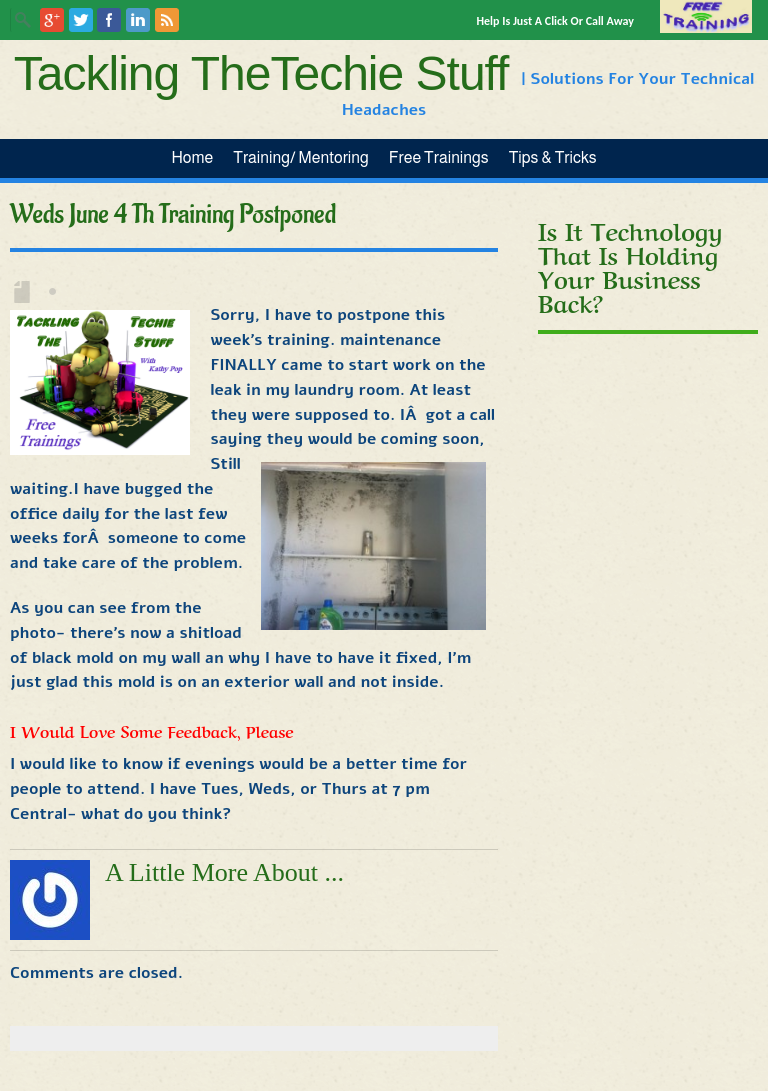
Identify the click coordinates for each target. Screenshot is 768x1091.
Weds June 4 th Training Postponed (173, 215)
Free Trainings (439, 157)
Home (192, 157)
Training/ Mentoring (301, 157)
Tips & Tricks (553, 157)
